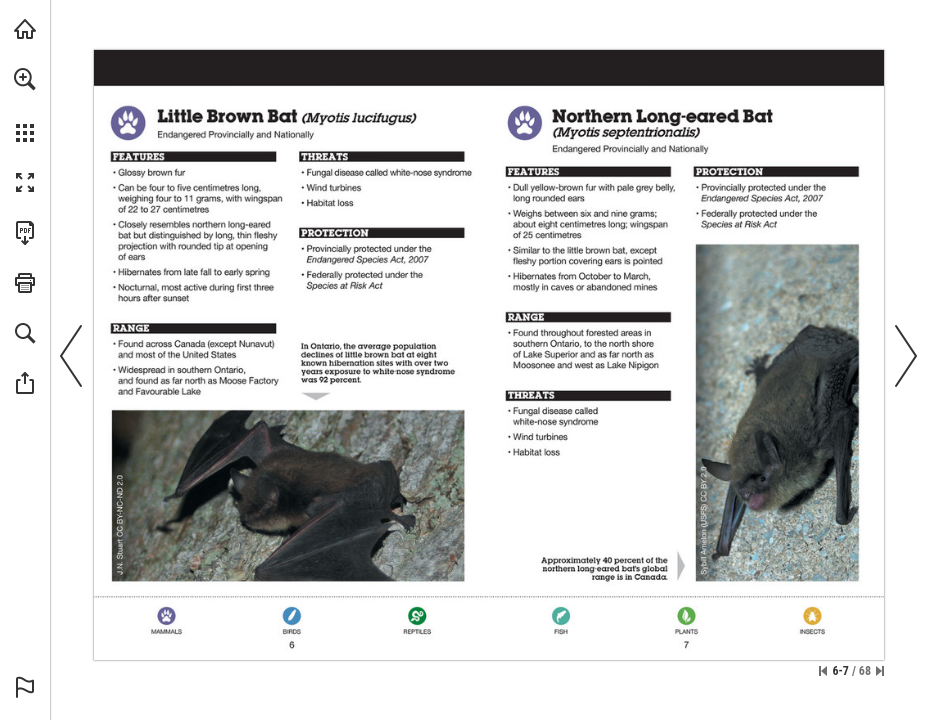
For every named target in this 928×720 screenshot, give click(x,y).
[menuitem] (25, 105)
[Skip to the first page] (823, 671)
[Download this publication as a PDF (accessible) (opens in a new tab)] (25, 233)
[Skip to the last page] (880, 671)
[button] (25, 79)
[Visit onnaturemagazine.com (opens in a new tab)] (25, 29)
